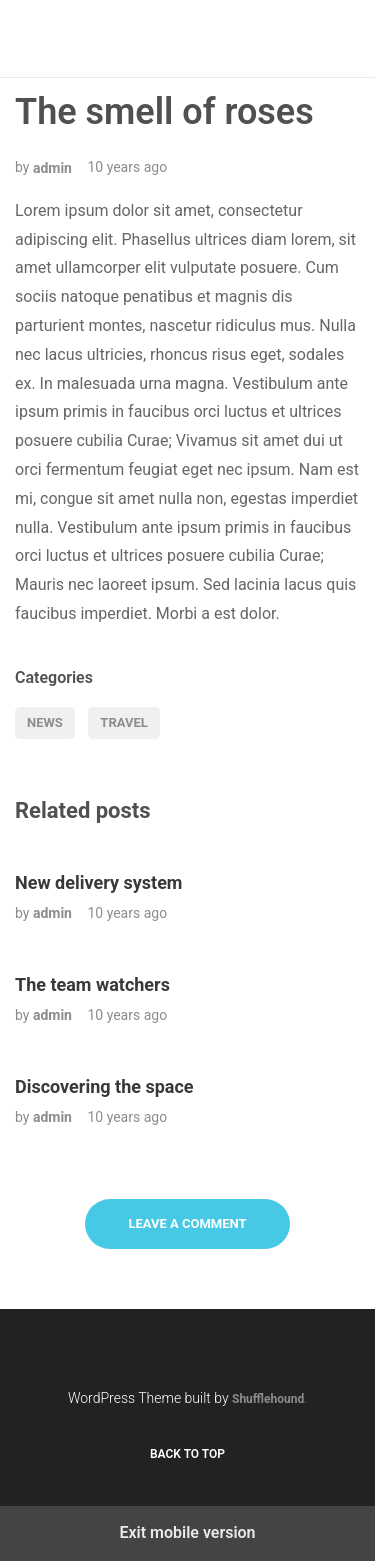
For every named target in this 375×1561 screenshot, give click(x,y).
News (45, 722)
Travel (123, 722)
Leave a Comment (187, 1223)
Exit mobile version (187, 1532)
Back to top (187, 1454)
